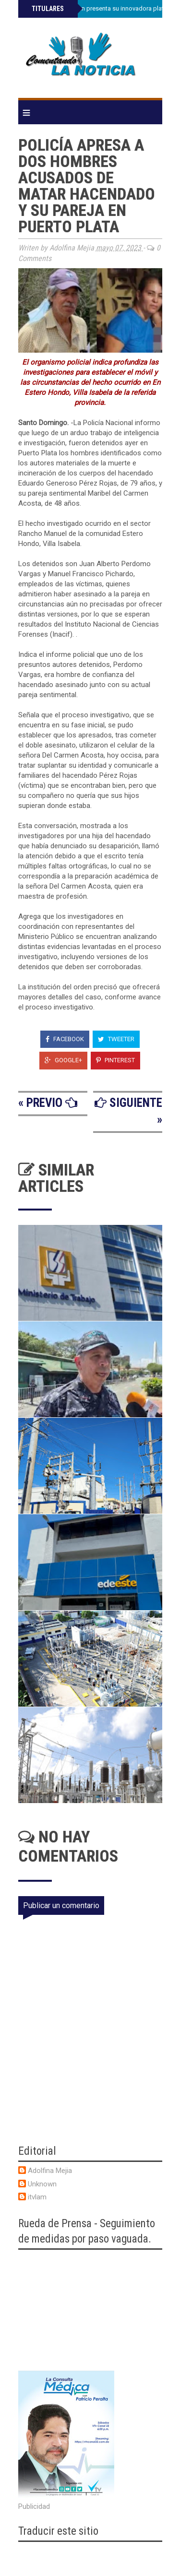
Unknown (42, 2184)
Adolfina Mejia (50, 2170)
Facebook (65, 1039)
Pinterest (115, 1060)
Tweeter (116, 1039)
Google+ (63, 1060)
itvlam (37, 2197)
